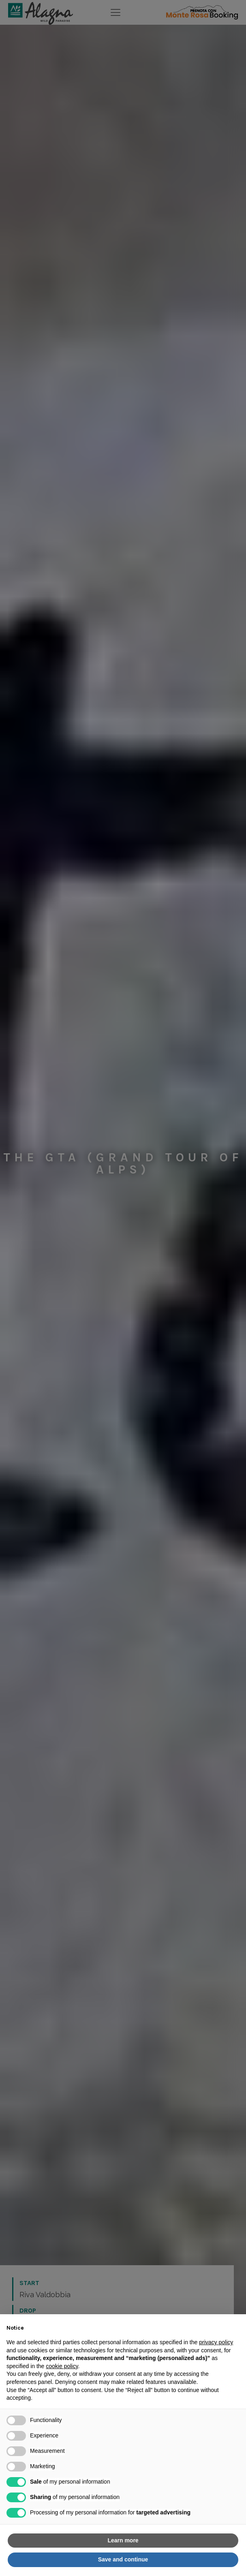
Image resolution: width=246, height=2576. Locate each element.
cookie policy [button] (62, 2366)
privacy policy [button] (216, 2342)
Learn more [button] (122, 2540)
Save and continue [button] (123, 2559)
